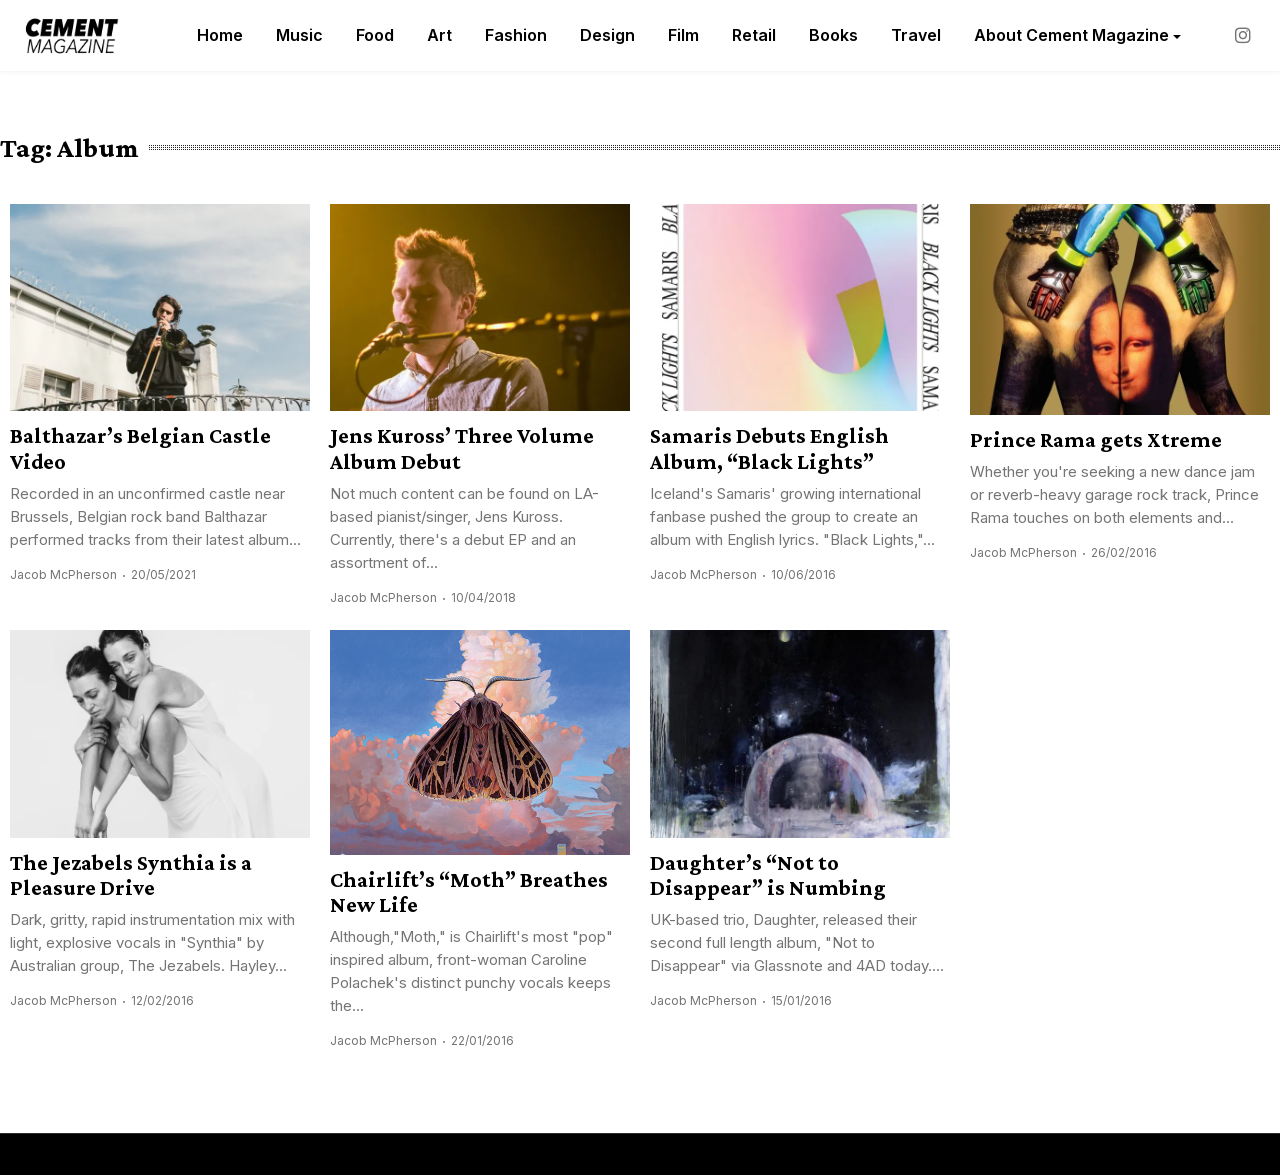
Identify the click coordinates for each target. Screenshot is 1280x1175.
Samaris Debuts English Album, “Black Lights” (769, 448)
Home (220, 35)
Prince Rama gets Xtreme (1096, 439)
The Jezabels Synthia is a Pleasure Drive (131, 875)
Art (439, 35)
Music (299, 35)
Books (833, 35)
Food (375, 35)
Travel (916, 35)
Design (607, 35)
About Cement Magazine (1071, 35)
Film (683, 35)
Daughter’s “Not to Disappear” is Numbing (768, 875)
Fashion (516, 35)
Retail (754, 35)
